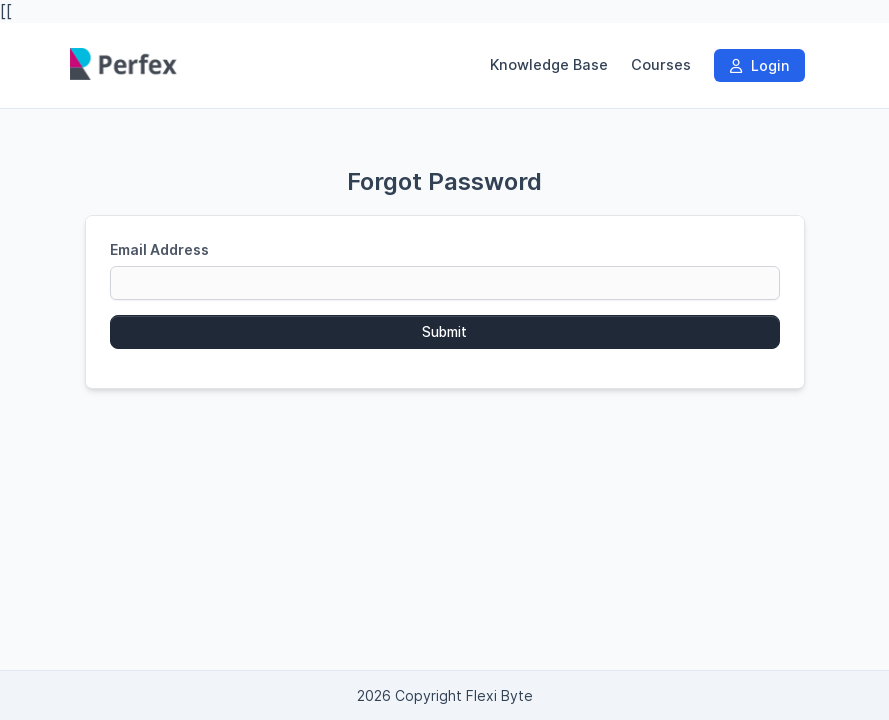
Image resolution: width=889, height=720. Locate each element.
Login (759, 65)
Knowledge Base (549, 65)
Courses (661, 65)
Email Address (159, 249)
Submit (444, 332)
